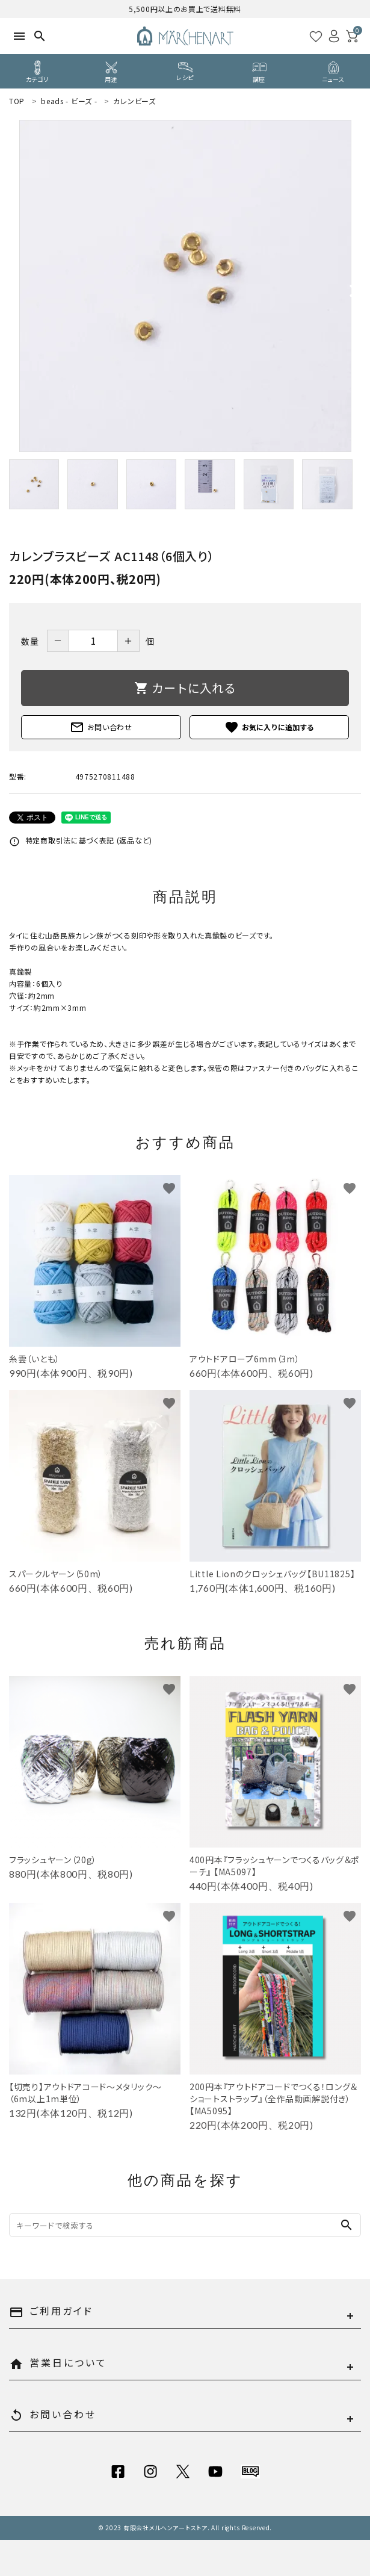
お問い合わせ (101, 727)
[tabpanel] (185, 286)
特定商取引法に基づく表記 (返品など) (80, 840)
